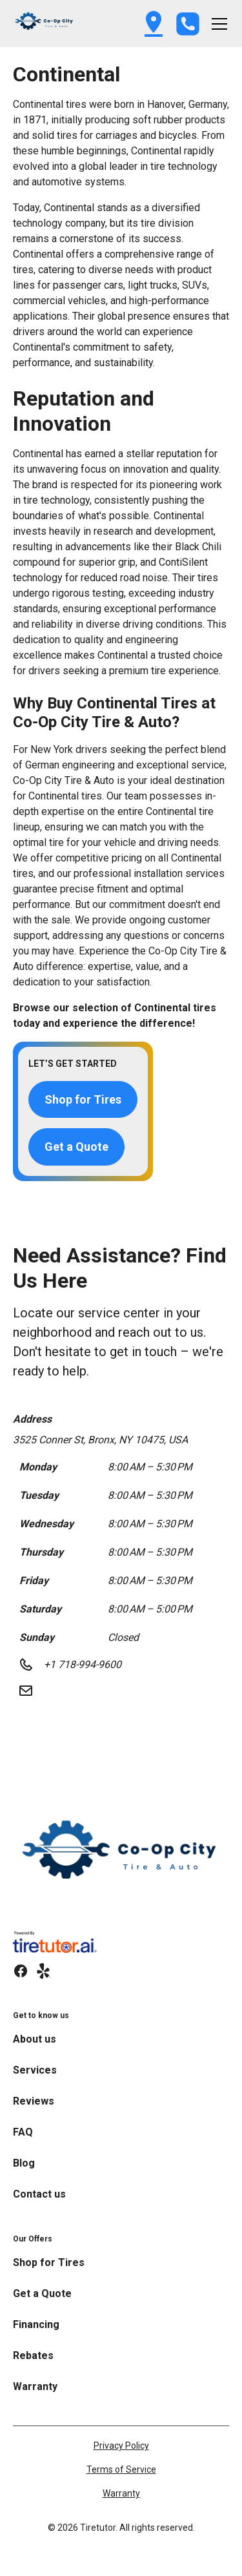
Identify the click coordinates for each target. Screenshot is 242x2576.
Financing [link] (36, 2324)
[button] (44, 23)
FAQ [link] (23, 2132)
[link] (121, 1858)
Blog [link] (24, 2163)
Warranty (121, 2493)
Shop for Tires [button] (83, 1099)
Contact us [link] (39, 2194)
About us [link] (34, 2039)
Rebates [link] (33, 2355)
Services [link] (35, 2070)
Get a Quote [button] (76, 1146)
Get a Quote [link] (42, 2293)
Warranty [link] (35, 2386)
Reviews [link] (33, 2101)
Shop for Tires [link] (49, 2262)
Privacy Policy (121, 2445)
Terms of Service (121, 2469)
